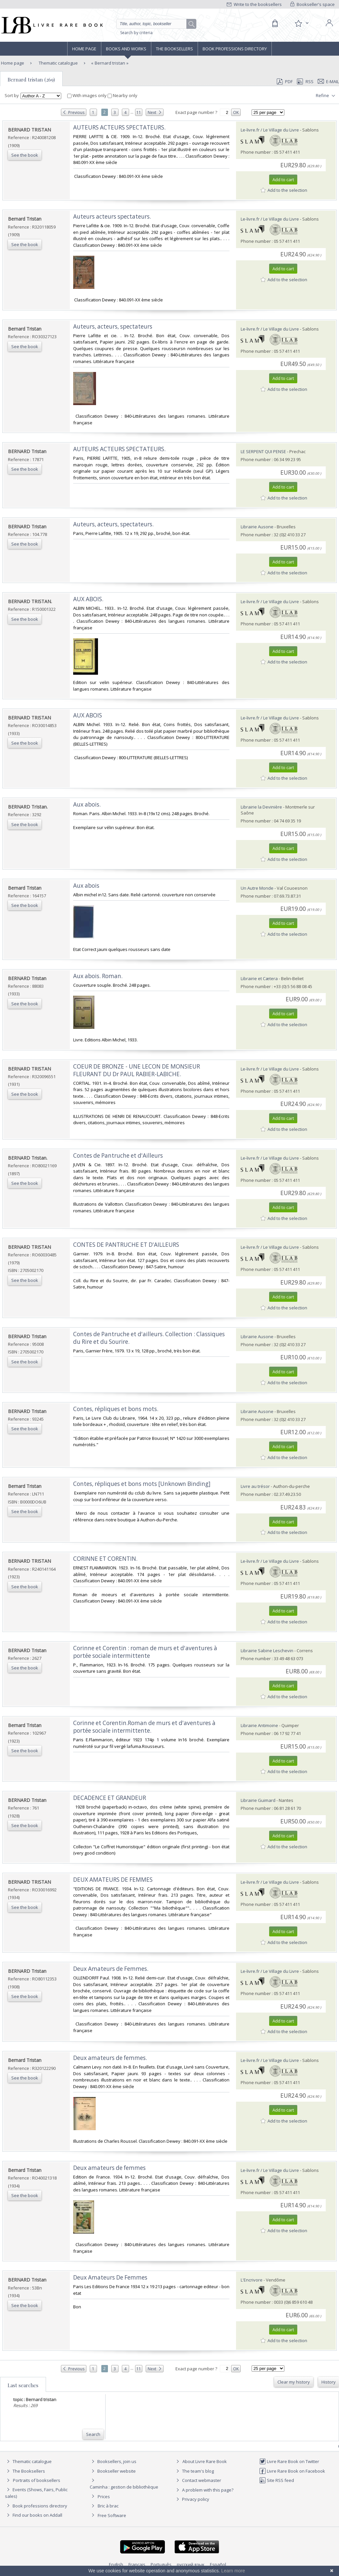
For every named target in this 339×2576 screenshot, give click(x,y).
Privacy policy (191, 2499)
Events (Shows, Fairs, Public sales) (36, 2492)
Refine (326, 95)
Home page (84, 49)
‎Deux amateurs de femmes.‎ (110, 2058)
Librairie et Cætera (259, 978)
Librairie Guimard (258, 1800)
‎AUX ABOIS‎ (87, 715)
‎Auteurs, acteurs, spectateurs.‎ (113, 524)
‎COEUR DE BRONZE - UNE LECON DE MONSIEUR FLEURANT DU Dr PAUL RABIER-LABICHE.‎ (136, 1070)
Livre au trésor (255, 1486)
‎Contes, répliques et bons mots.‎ (115, 1409)
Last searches (23, 2385)
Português (161, 2564)
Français (136, 2564)
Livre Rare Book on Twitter (289, 2461)
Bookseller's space (312, 4)
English (116, 2564)
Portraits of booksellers (36, 2480)
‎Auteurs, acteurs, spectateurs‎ (112, 326)
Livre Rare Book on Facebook (292, 2471)
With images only (87, 95)
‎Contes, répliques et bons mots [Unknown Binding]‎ (142, 1484)
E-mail (328, 81)
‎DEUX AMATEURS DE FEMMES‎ (113, 1879)
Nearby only (122, 95)
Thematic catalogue (58, 63)
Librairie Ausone (257, 527)
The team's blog (194, 2471)
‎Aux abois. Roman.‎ (97, 976)
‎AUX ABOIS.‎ (88, 599)
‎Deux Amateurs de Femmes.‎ (110, 1968)
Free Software (112, 2515)
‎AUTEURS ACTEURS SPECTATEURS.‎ (119, 127)
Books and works (126, 49)
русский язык (191, 2564)
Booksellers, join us (113, 2461)
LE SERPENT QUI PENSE (263, 451)
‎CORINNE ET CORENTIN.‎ (105, 1558)
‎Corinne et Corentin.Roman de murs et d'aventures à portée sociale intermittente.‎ (144, 1726)
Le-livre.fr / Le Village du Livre (270, 130)
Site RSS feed (276, 2480)
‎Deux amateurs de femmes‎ (109, 2168)
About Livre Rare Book (204, 2461)
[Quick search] (154, 24)
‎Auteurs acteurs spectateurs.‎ (112, 216)
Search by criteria (136, 32)
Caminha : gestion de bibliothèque (124, 2487)
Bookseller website (113, 2471)
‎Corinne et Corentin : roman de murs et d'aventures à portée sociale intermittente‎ (145, 1651)
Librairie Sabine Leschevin (267, 1651)
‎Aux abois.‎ (87, 804)
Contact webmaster (197, 2480)
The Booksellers (174, 49)
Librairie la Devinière (261, 807)
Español (218, 2564)
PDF (284, 81)
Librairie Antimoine (259, 1725)
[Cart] (275, 23)
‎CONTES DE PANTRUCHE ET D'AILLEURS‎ (126, 1244)
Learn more (233, 2570)
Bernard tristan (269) (31, 79)
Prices (104, 2496)
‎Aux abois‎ (86, 885)
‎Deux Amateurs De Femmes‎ (110, 2277)
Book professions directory (235, 49)
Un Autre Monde (257, 888)
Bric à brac (108, 2506)
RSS (305, 81)
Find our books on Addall (33, 2515)
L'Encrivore (252, 2280)
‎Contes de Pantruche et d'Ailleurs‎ (118, 1155)
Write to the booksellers (254, 4)
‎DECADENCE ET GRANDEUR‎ (109, 1798)
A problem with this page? (203, 2490)
